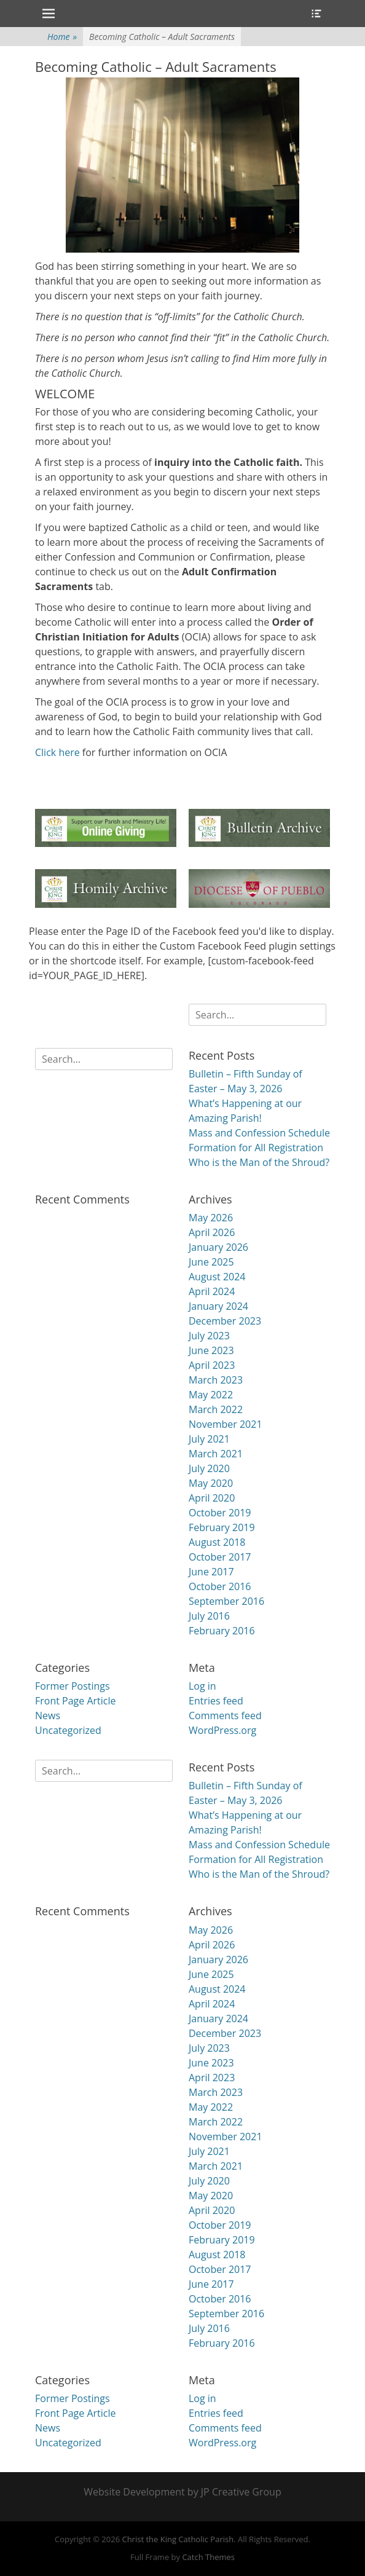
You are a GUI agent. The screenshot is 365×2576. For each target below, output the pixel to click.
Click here (57, 752)
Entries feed (216, 1700)
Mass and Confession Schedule (259, 1133)
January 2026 (218, 1247)
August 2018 (217, 1542)
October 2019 (220, 1512)
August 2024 (217, 1276)
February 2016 (222, 1630)
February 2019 (222, 1527)
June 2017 (211, 1571)
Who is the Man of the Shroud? (259, 1162)
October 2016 (220, 1586)
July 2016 (209, 1616)
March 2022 (216, 1409)
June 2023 (211, 1350)
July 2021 (209, 1439)
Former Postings (72, 1686)
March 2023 (216, 1380)
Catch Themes (208, 2556)
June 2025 (211, 1262)
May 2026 (211, 1217)
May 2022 (211, 1394)
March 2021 (216, 1453)
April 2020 (212, 1498)
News (47, 1715)
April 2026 (212, 1232)
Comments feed (225, 1715)
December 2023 (225, 1321)
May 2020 (211, 1483)
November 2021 (225, 1424)
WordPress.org (222, 1730)
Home (62, 36)
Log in (202, 1686)
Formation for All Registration (256, 1147)
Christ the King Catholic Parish (178, 2539)
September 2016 (226, 1601)
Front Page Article (75, 1700)
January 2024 (218, 1306)
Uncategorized (68, 1730)
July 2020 (209, 1468)
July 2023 (209, 1335)
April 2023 (212, 1365)
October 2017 (220, 1557)
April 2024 (212, 1291)
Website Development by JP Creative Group (182, 2492)
